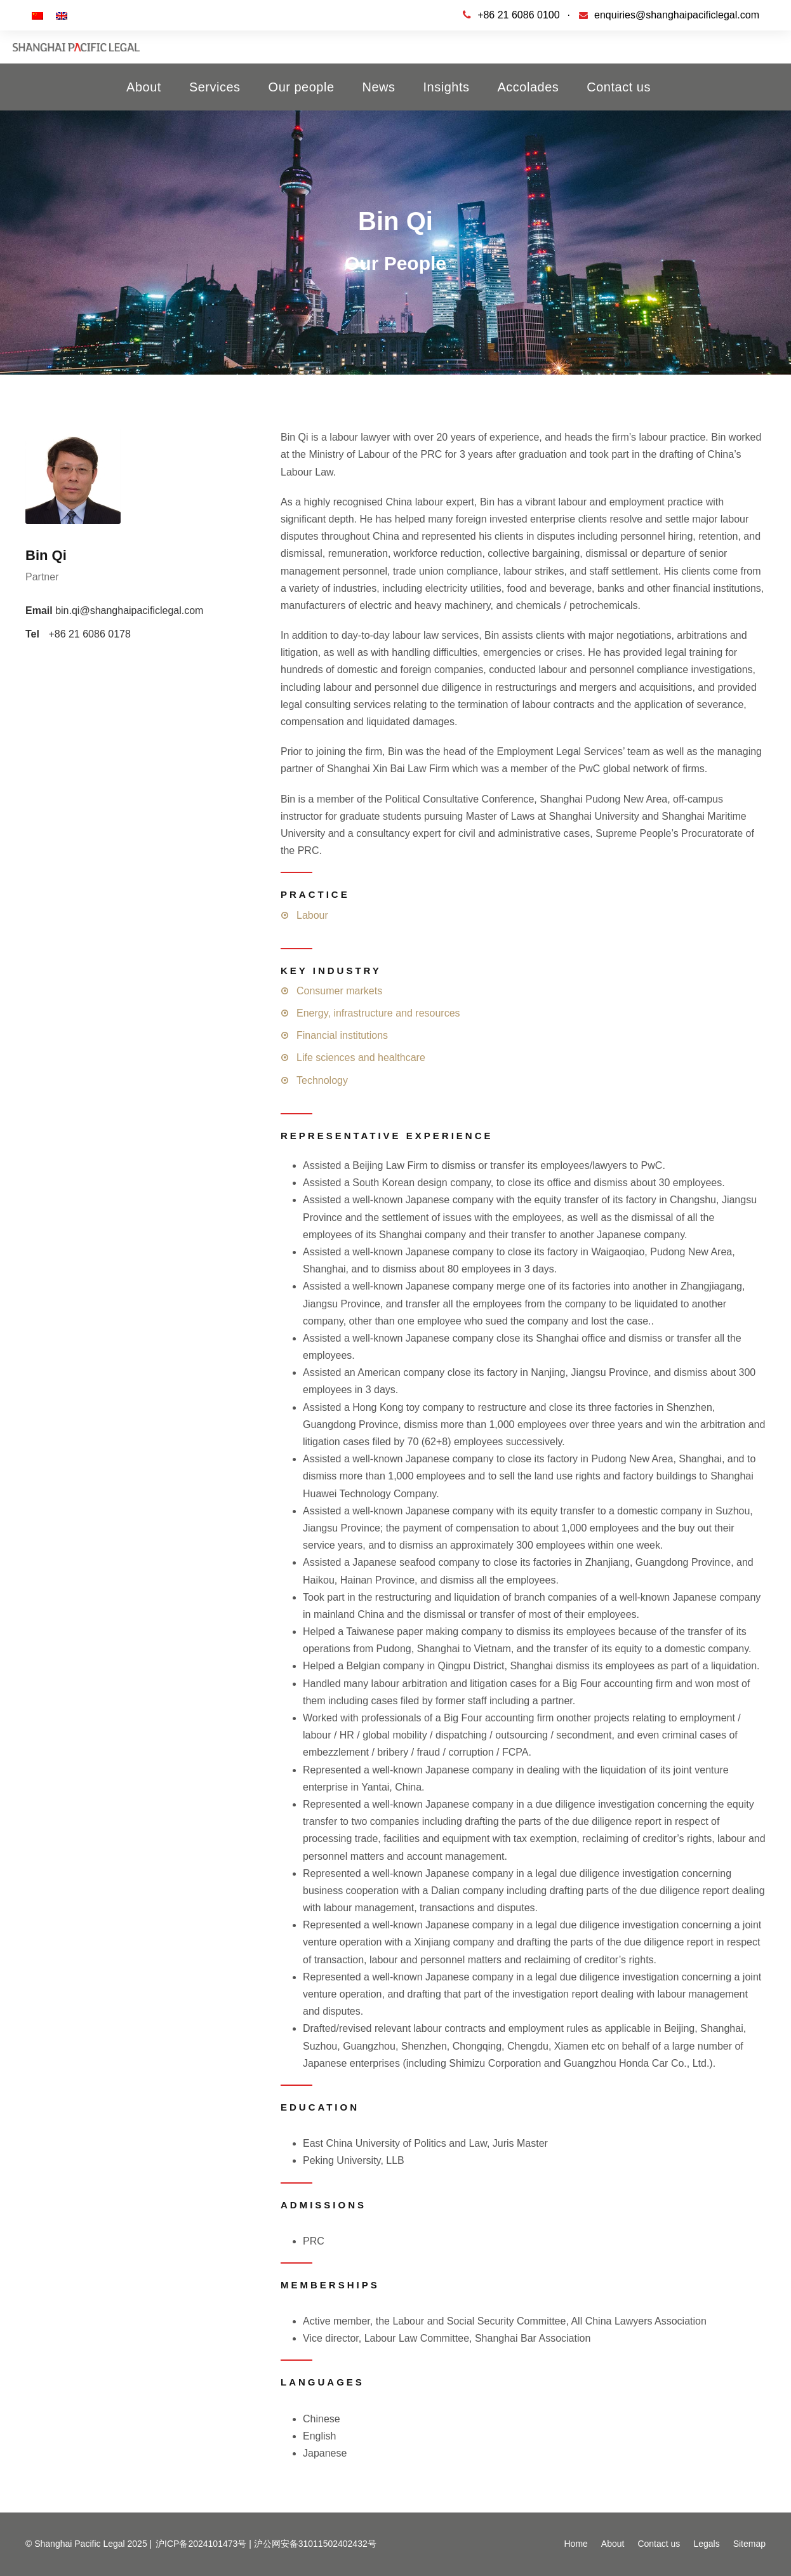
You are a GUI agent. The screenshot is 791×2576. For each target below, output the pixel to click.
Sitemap (749, 2544)
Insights (446, 87)
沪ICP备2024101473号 (201, 2544)
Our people (302, 87)
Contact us (619, 87)
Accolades (528, 87)
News (379, 87)
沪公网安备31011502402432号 (315, 2544)
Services (215, 87)
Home (575, 2544)
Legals (706, 2544)
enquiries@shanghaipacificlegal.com (676, 15)
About (143, 87)
